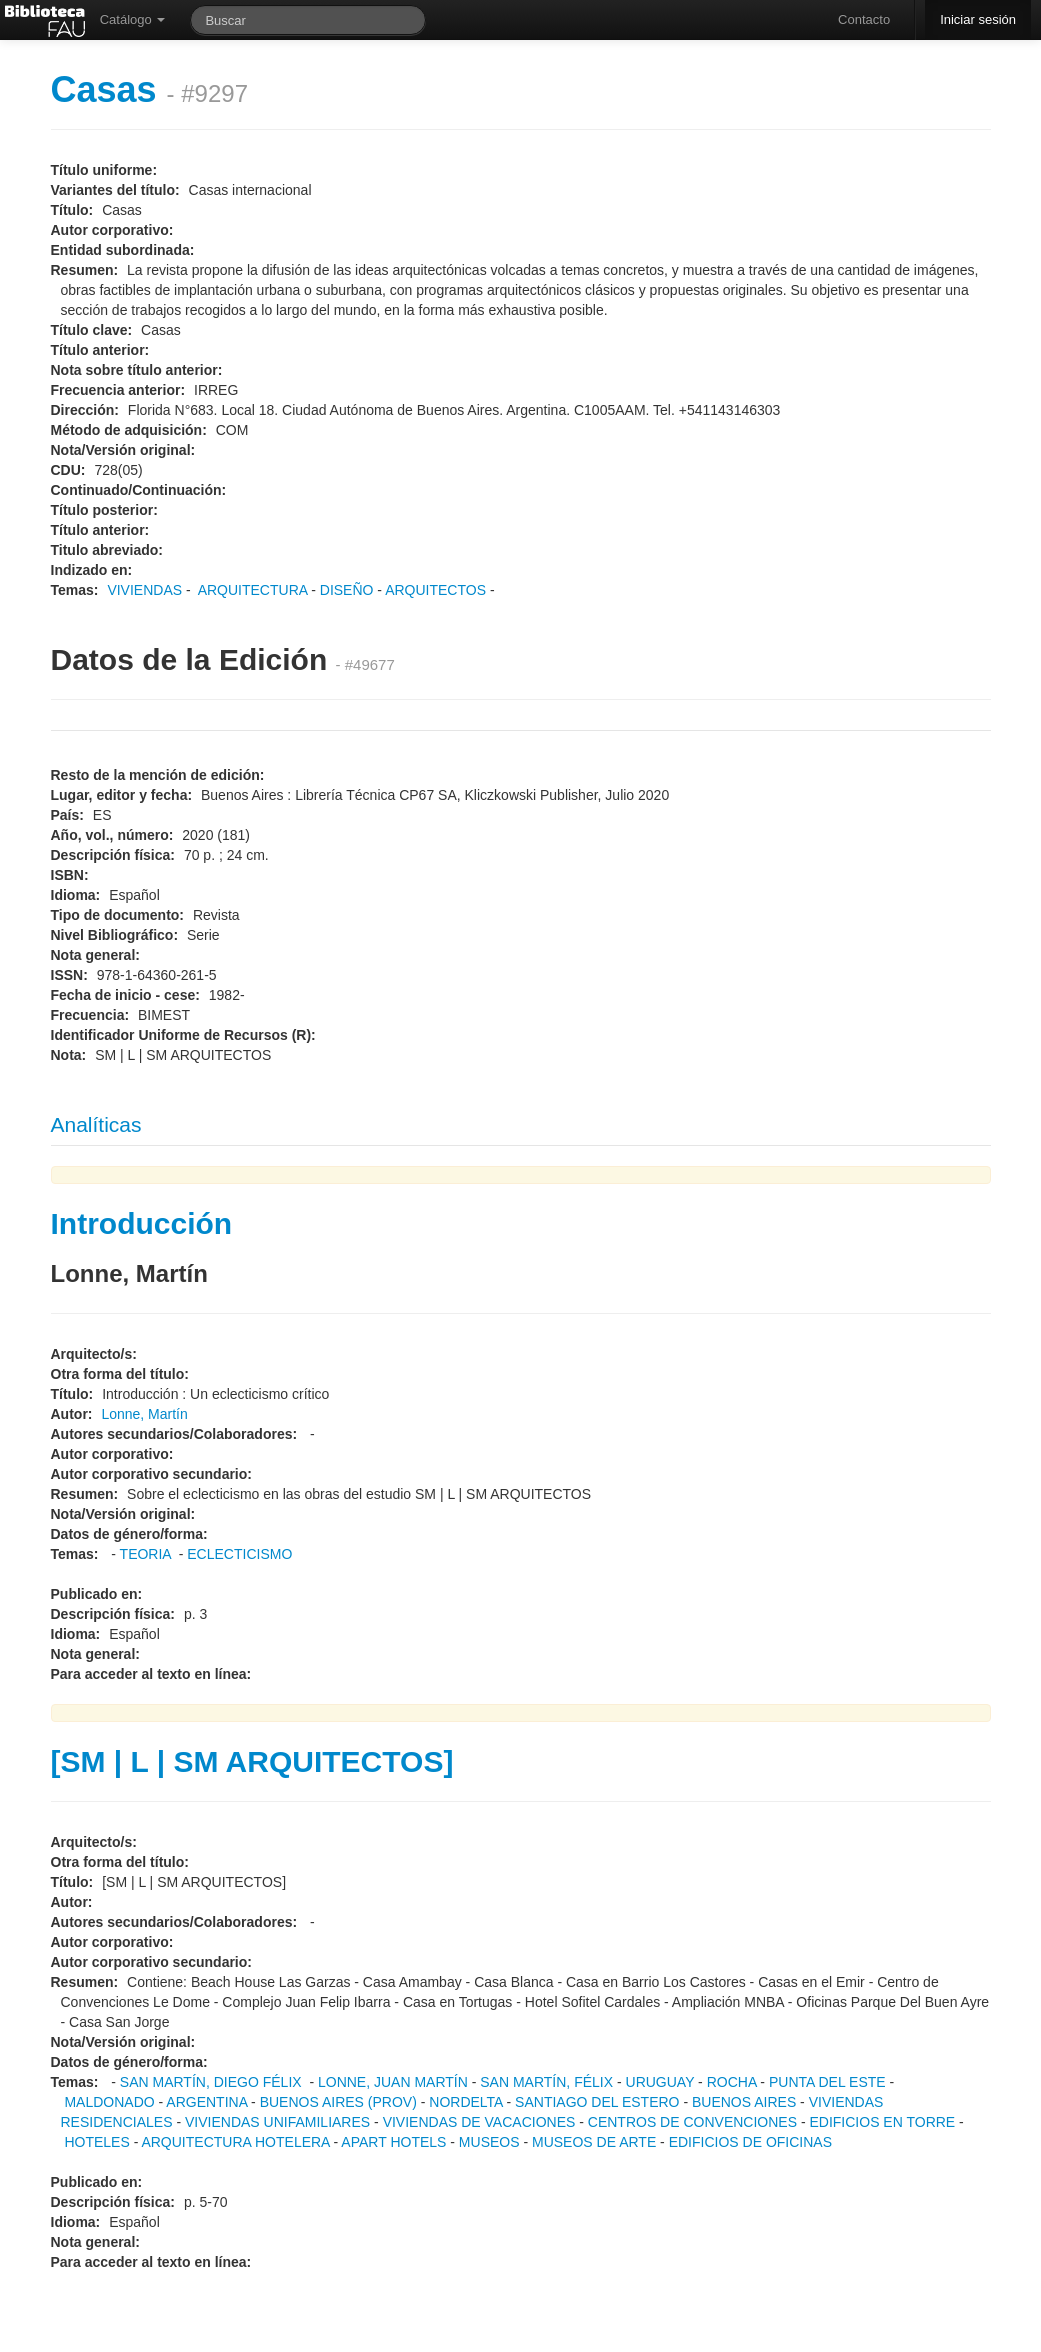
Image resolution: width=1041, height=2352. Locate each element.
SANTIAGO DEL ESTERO (597, 2102)
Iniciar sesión (978, 19)
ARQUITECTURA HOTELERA (235, 2142)
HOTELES (96, 2142)
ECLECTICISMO (239, 1554)
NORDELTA (465, 2102)
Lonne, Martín (144, 1414)
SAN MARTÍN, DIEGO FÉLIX (211, 2082)
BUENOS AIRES (744, 2102)
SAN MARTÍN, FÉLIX (546, 2082)
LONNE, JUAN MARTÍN (393, 2082)
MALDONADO (109, 2102)
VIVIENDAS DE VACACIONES (479, 2122)
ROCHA (732, 2082)
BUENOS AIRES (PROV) (338, 2102)
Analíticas (96, 1124)
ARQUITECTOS (435, 590)
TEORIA (145, 1554)
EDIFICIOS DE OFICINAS (750, 2142)
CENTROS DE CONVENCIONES (692, 2122)
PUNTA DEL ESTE (827, 2082)
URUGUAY (660, 2082)
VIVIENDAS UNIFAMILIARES (277, 2122)
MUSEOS (489, 2142)
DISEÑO (347, 590)
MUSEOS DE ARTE (594, 2142)
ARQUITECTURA (253, 590)
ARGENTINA (206, 2102)
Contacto (864, 19)
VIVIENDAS (144, 590)
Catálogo (133, 19)
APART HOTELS (393, 2142)
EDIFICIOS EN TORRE (882, 2122)
